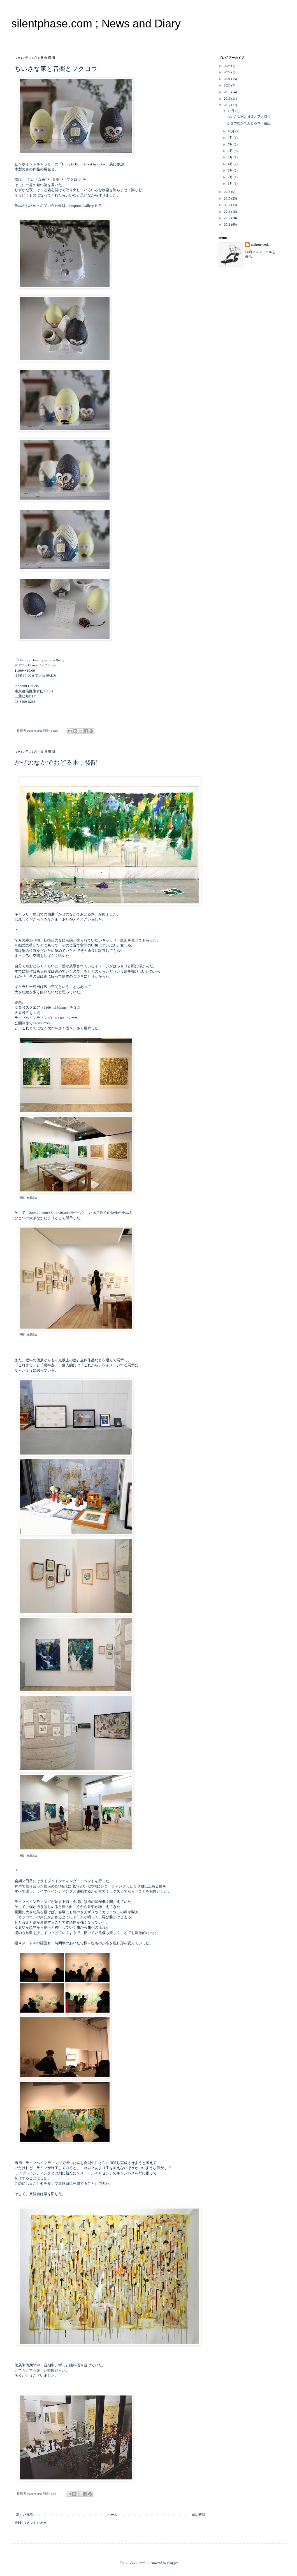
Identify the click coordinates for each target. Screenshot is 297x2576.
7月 (231, 144)
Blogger (172, 2563)
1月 (231, 184)
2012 (227, 218)
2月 (231, 177)
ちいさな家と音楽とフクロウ (56, 68)
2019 (227, 92)
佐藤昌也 (32, 1197)
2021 (227, 79)
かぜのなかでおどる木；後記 (56, 762)
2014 (227, 205)
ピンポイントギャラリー (35, 164)
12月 (231, 111)
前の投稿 (198, 2515)
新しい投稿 (24, 2515)
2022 (227, 72)
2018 (227, 98)
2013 (227, 212)
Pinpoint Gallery (81, 205)
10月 (231, 131)
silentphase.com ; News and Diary (96, 23)
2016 (227, 192)
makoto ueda (260, 245)
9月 (231, 138)
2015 (227, 198)
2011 (227, 224)
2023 (227, 66)
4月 (231, 164)
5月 (231, 157)
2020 (227, 85)
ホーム (112, 2515)
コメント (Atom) (35, 2523)
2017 (227, 105)
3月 (231, 170)
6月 (231, 151)
